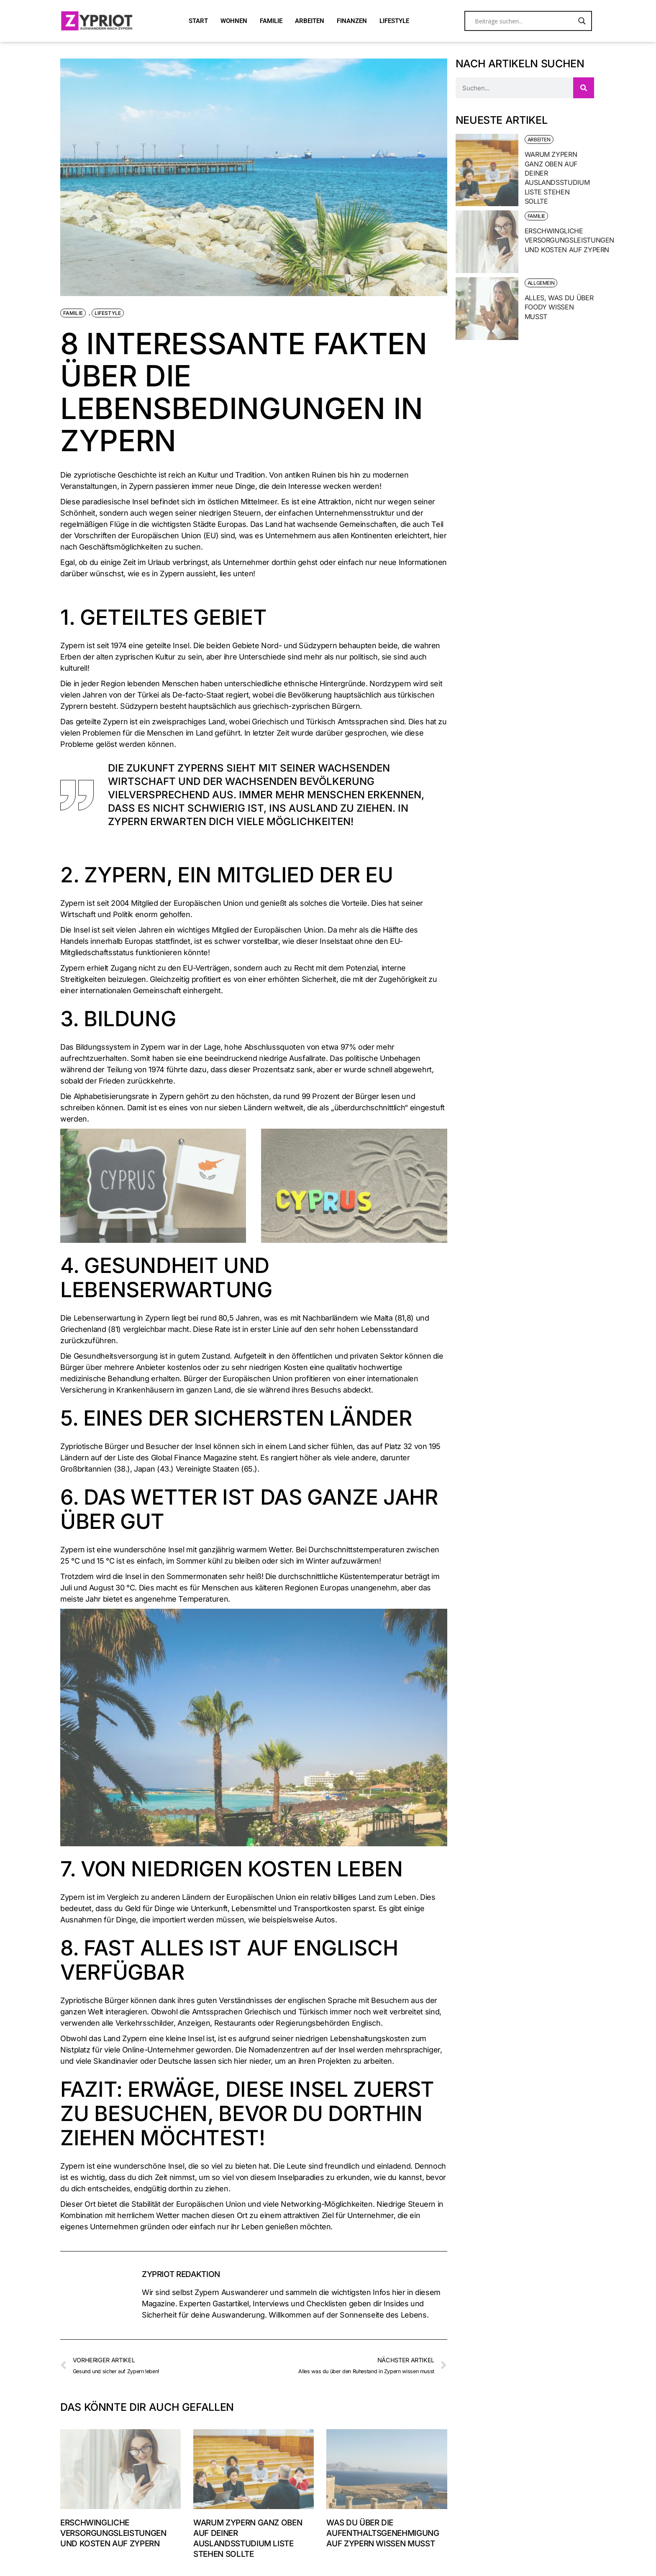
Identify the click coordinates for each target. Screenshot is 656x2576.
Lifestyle (108, 313)
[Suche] (583, 87)
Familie (73, 313)
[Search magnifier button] (582, 21)
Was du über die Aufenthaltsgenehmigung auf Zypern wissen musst (382, 2533)
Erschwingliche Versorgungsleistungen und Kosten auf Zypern (113, 2533)
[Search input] (524, 21)
